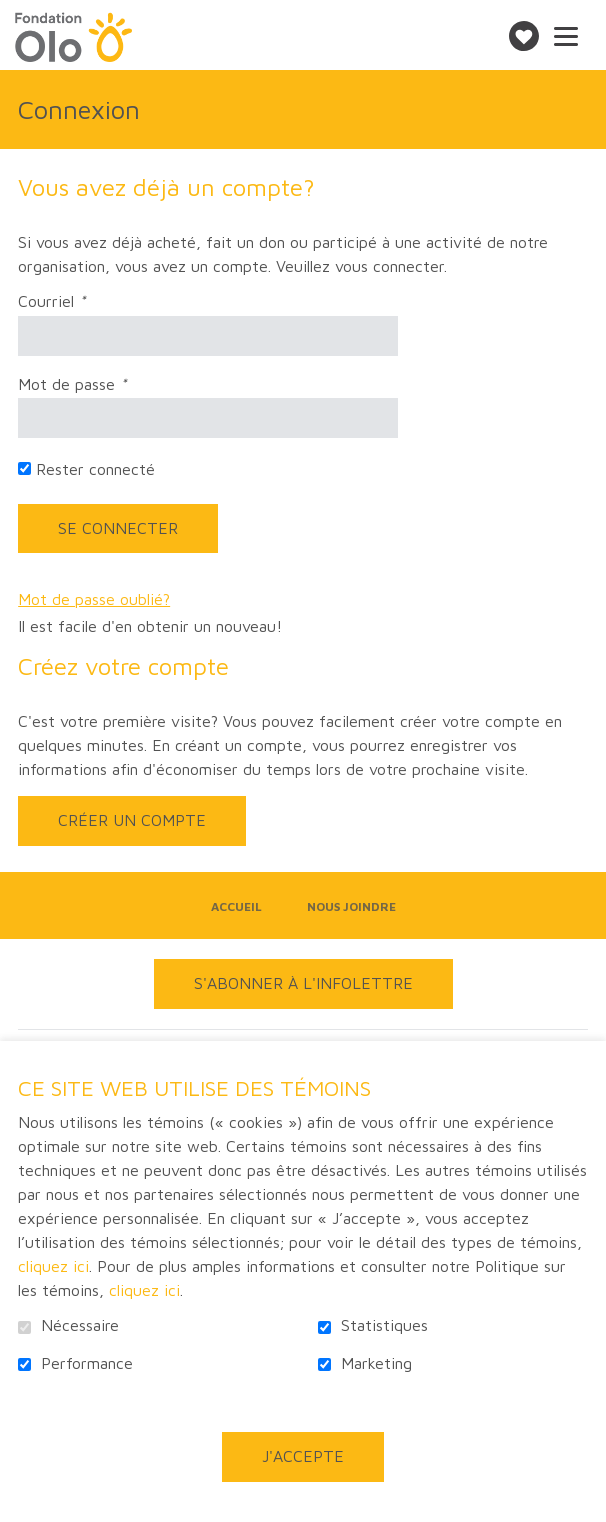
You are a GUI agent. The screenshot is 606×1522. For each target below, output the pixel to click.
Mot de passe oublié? (94, 599)
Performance (87, 1363)
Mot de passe (103, 385)
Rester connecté (95, 469)
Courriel (82, 302)
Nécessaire (80, 1325)
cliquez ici (53, 1266)
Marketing (376, 1363)
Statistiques (384, 1325)
